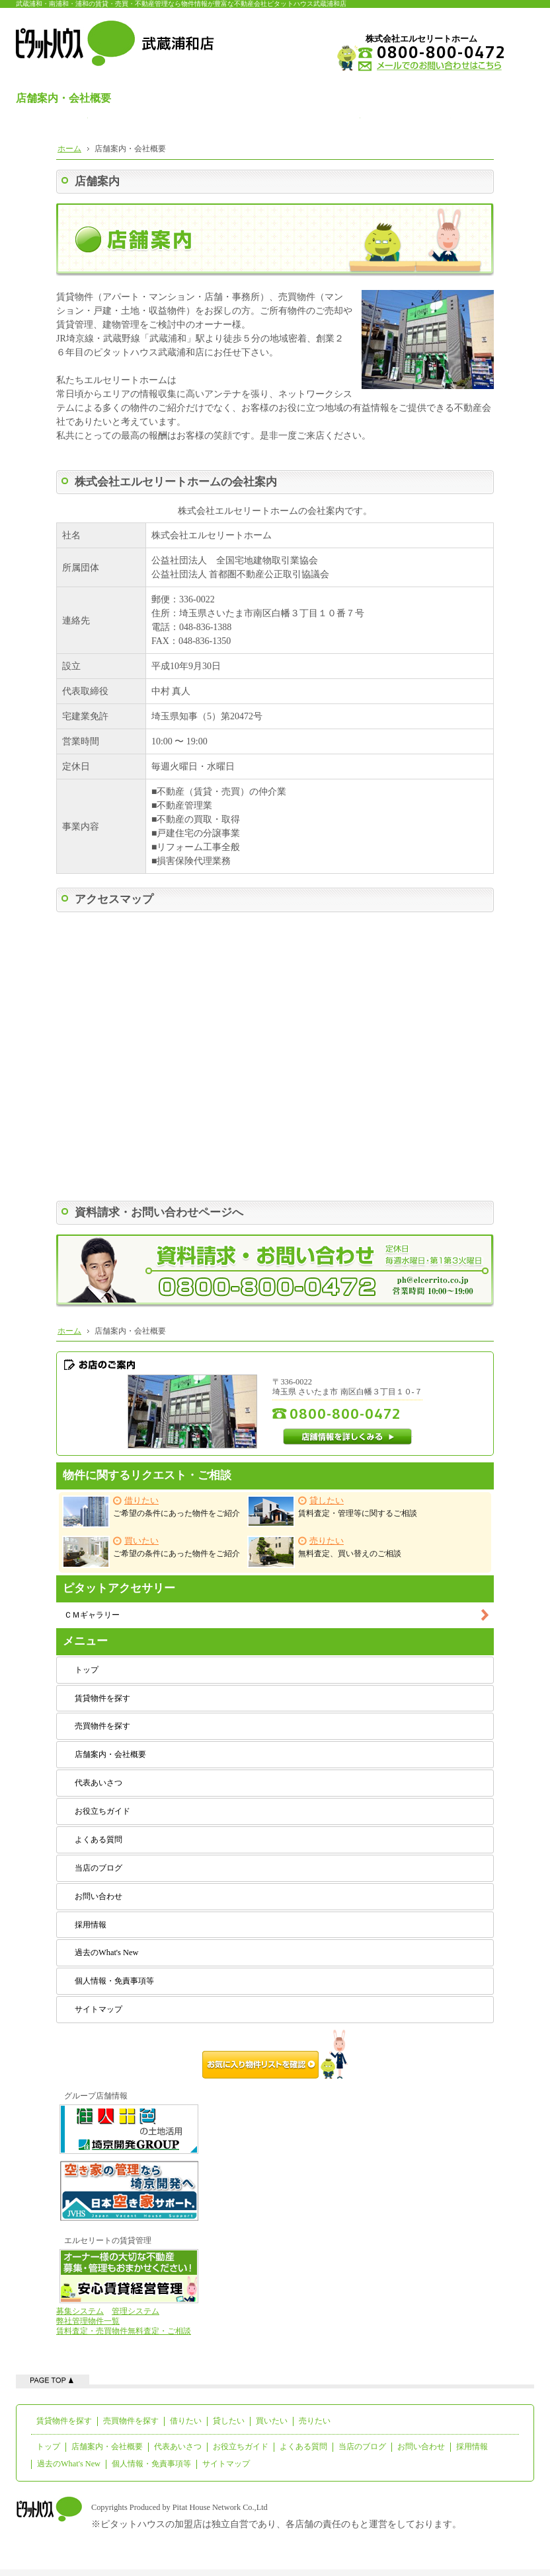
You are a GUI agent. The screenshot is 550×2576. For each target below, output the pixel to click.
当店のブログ (98, 1868)
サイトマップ (98, 2009)
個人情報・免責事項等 (114, 1981)
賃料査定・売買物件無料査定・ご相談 (123, 2331)
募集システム (80, 2311)
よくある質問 (98, 1839)
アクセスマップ (114, 899)
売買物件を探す (102, 1726)
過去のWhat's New (106, 1952)
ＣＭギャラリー (92, 1615)
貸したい (229, 2420)
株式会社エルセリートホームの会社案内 (176, 482)
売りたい (315, 2420)
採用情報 (90, 1924)
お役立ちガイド (102, 1811)
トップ (86, 1669)
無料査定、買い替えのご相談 (324, 1552)
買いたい (272, 2420)
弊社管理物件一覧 (88, 2321)
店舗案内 (97, 181)
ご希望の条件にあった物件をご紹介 (151, 1511)
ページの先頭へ (52, 2379)
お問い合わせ (98, 1896)
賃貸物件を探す (102, 1698)
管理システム (135, 2311)
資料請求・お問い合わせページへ (159, 1212)
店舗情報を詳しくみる (347, 1436)
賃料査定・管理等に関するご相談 (332, 1511)
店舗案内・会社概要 (110, 1754)
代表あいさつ (98, 1782)
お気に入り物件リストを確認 (275, 2054)
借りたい (186, 2420)
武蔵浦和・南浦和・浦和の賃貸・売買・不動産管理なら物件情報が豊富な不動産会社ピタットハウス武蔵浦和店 (181, 3)
